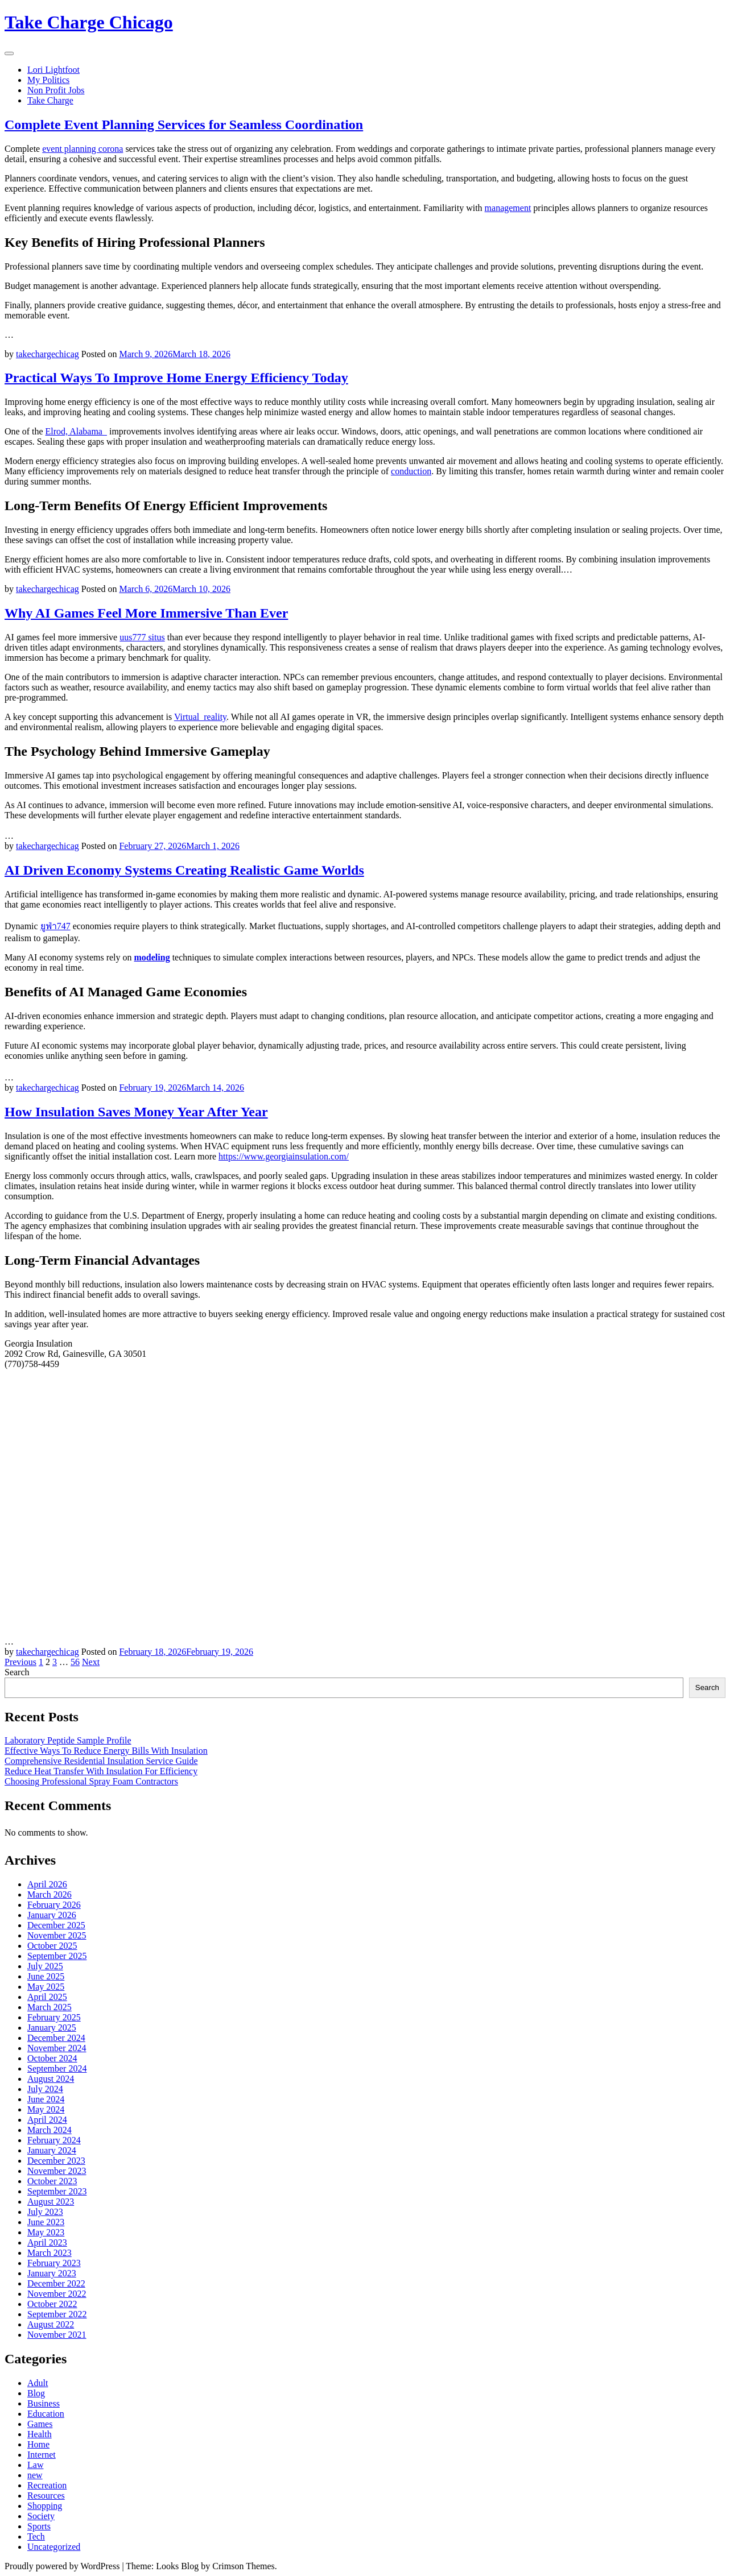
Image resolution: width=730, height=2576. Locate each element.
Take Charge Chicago (89, 22)
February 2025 (54, 2017)
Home (38, 2444)
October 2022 (52, 2304)
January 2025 (51, 2027)
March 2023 (49, 2253)
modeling (152, 957)
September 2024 (56, 2068)
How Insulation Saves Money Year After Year (136, 1111)
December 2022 (56, 2283)
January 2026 (51, 1915)
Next (91, 1662)
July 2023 (45, 2212)
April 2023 (47, 2242)
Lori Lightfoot (53, 69)
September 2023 (56, 2191)
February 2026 (54, 1905)
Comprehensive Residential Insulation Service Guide (101, 1761)
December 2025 (56, 1925)
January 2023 (51, 2273)
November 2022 (56, 2293)
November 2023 (56, 2171)
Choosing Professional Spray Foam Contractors (91, 1781)
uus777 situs (142, 637)
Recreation (47, 2485)
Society (41, 2516)
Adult (37, 2383)
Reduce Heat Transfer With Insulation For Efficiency (101, 1771)
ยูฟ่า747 (55, 926)
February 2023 (54, 2263)
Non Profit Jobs (55, 90)
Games (39, 2424)
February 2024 (54, 2140)
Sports (39, 2526)
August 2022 (50, 2324)
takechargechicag (47, 354)
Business (43, 2403)
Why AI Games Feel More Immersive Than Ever (146, 613)
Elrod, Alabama (75, 431)
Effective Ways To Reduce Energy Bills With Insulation (106, 1750)
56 (75, 1662)
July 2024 (45, 2089)
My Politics (48, 80)
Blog (36, 2393)
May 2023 (45, 2232)
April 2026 (47, 1884)
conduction (411, 471)
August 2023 (50, 2201)
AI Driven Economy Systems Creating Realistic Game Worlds (184, 870)
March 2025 (49, 2007)
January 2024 (51, 2150)
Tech (36, 2536)
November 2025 (56, 1935)
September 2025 (56, 1956)
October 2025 (52, 1945)
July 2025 (45, 1966)
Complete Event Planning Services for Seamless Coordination (184, 124)
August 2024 (50, 2079)
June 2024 (45, 2099)
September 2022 (56, 2314)
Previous (20, 1662)
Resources (46, 2495)
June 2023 (45, 2222)
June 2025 (45, 1976)
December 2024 (56, 2038)
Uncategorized (53, 2547)
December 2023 (56, 2160)
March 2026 (49, 1894)
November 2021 (56, 2334)
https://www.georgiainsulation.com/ (283, 1156)
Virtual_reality (200, 717)
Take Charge (50, 100)
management (508, 208)
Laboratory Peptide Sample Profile (68, 1740)
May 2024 (45, 2109)
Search (17, 1672)
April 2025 (47, 1997)
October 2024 (52, 2058)
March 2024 (49, 2130)
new (35, 2475)
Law (35, 2465)
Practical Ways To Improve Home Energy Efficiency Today (176, 377)
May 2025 (45, 1986)
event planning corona (82, 149)
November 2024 (56, 2048)
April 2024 (47, 2119)
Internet (41, 2454)
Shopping (44, 2506)
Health (39, 2434)
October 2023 (52, 2181)
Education (45, 2413)
